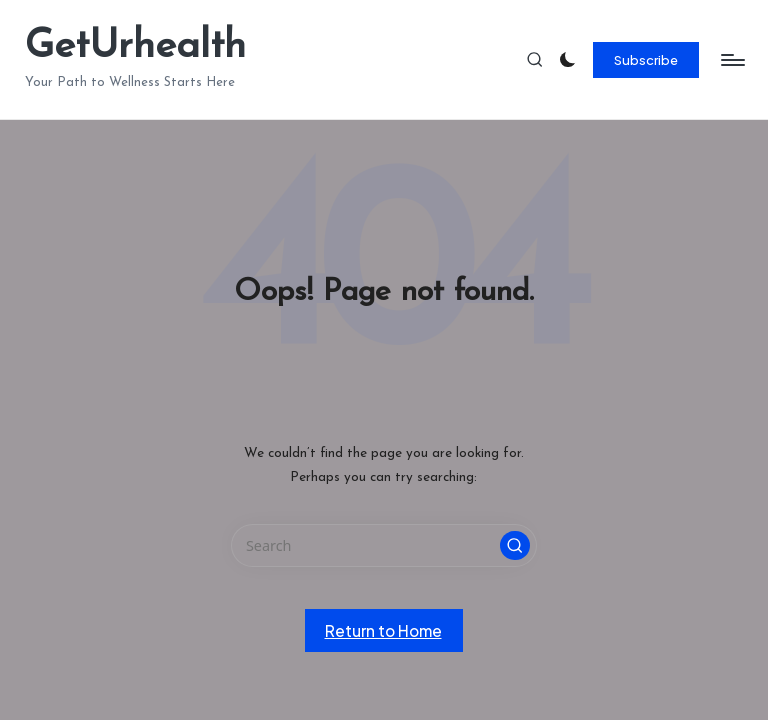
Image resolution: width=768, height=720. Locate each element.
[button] (646, 60)
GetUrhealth (135, 47)
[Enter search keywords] (383, 545)
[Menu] (731, 60)
